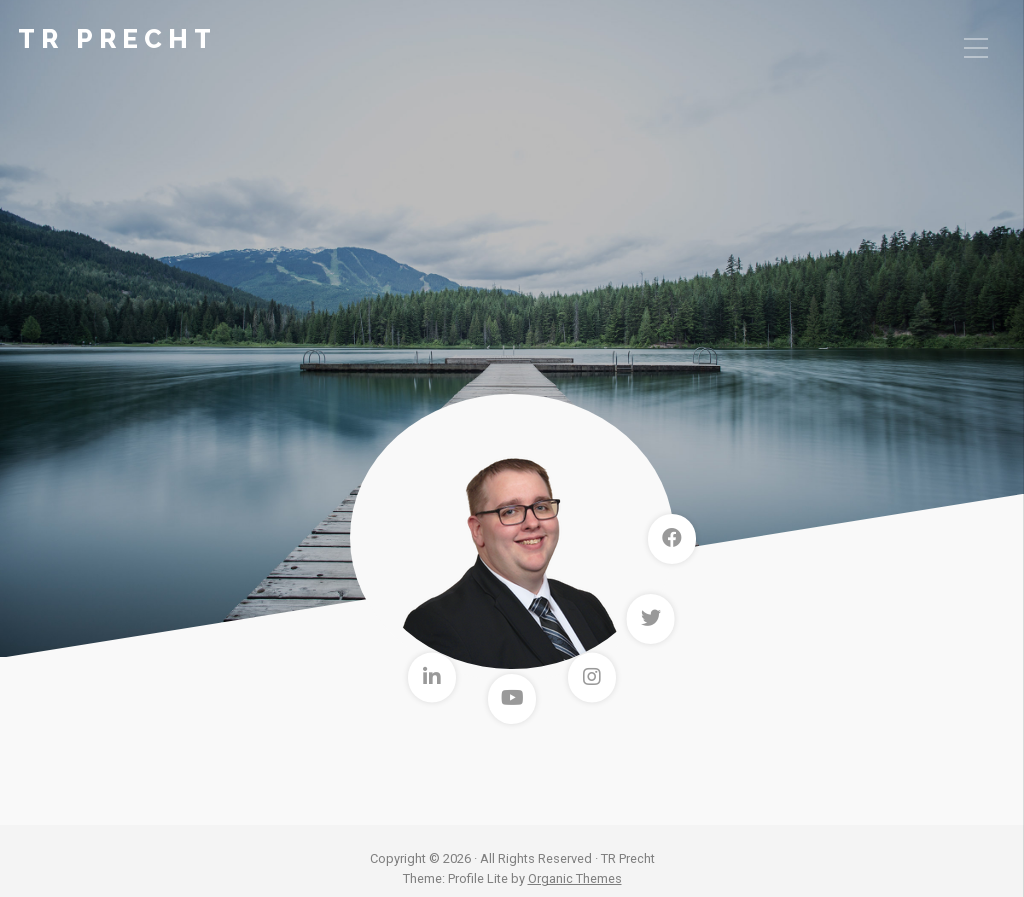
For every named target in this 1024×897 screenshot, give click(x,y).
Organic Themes (575, 878)
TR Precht (117, 39)
